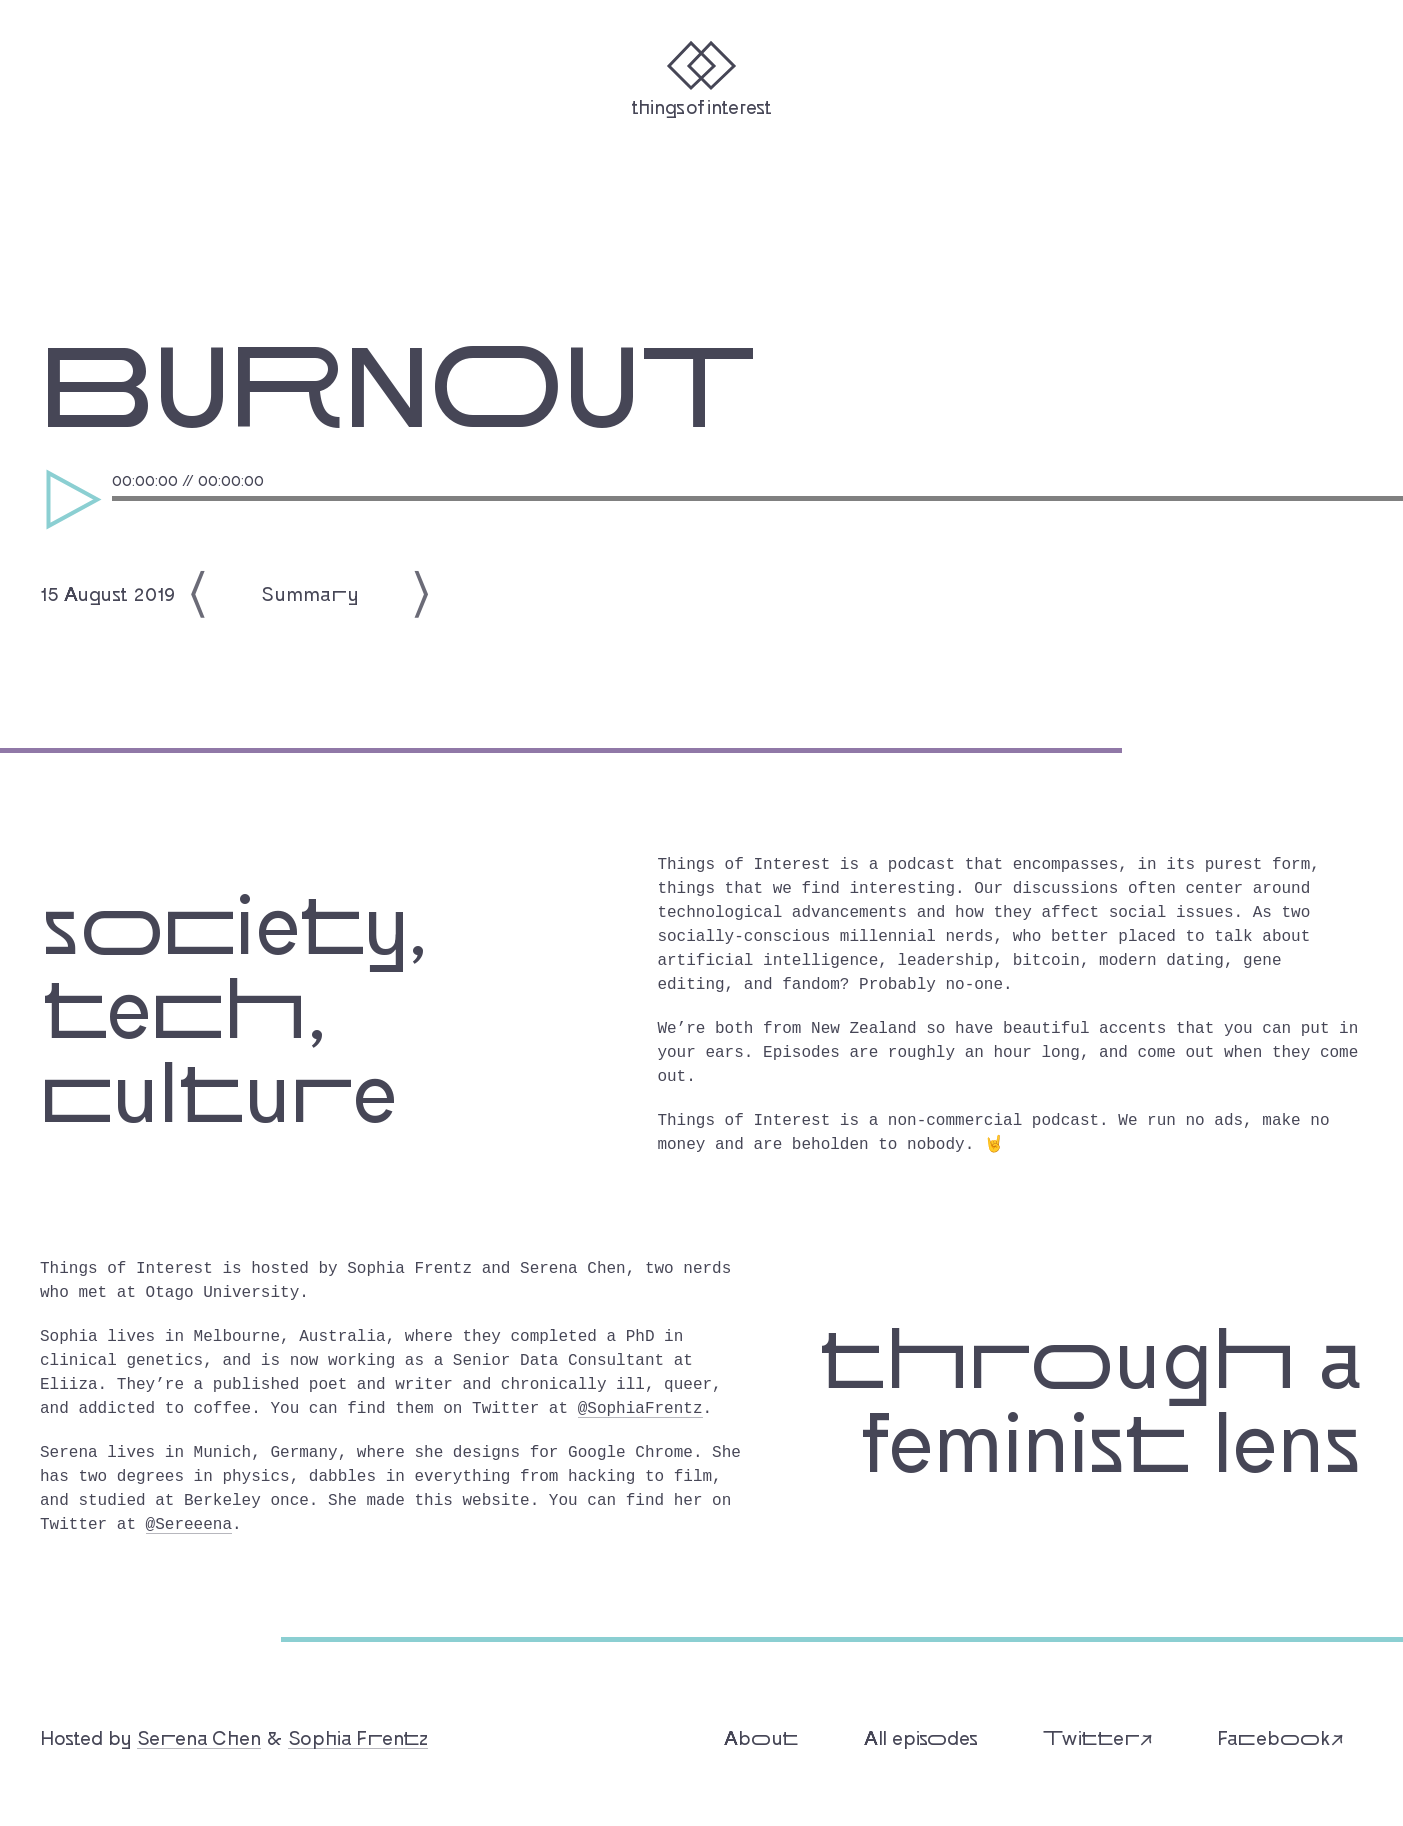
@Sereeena (189, 1521)
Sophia (358, 1733)
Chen (199, 1733)
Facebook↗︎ (1280, 1733)
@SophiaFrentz (640, 1405)
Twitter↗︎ (1097, 1733)
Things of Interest (701, 106)
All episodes (921, 1733)
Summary (310, 589)
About (761, 1733)
